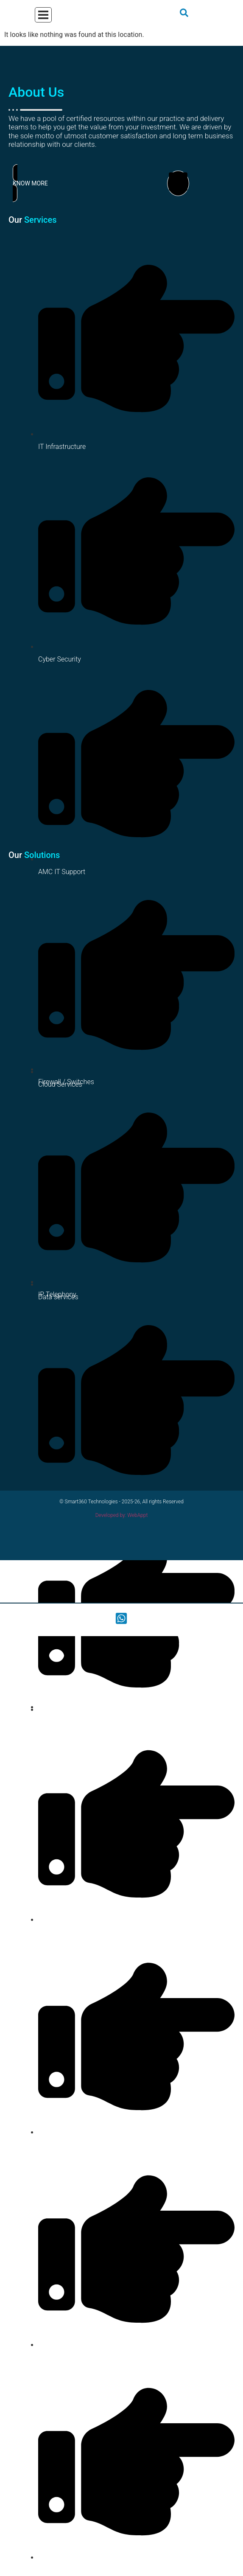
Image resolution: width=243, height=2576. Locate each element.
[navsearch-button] (184, 14)
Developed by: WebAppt (121, 1515)
